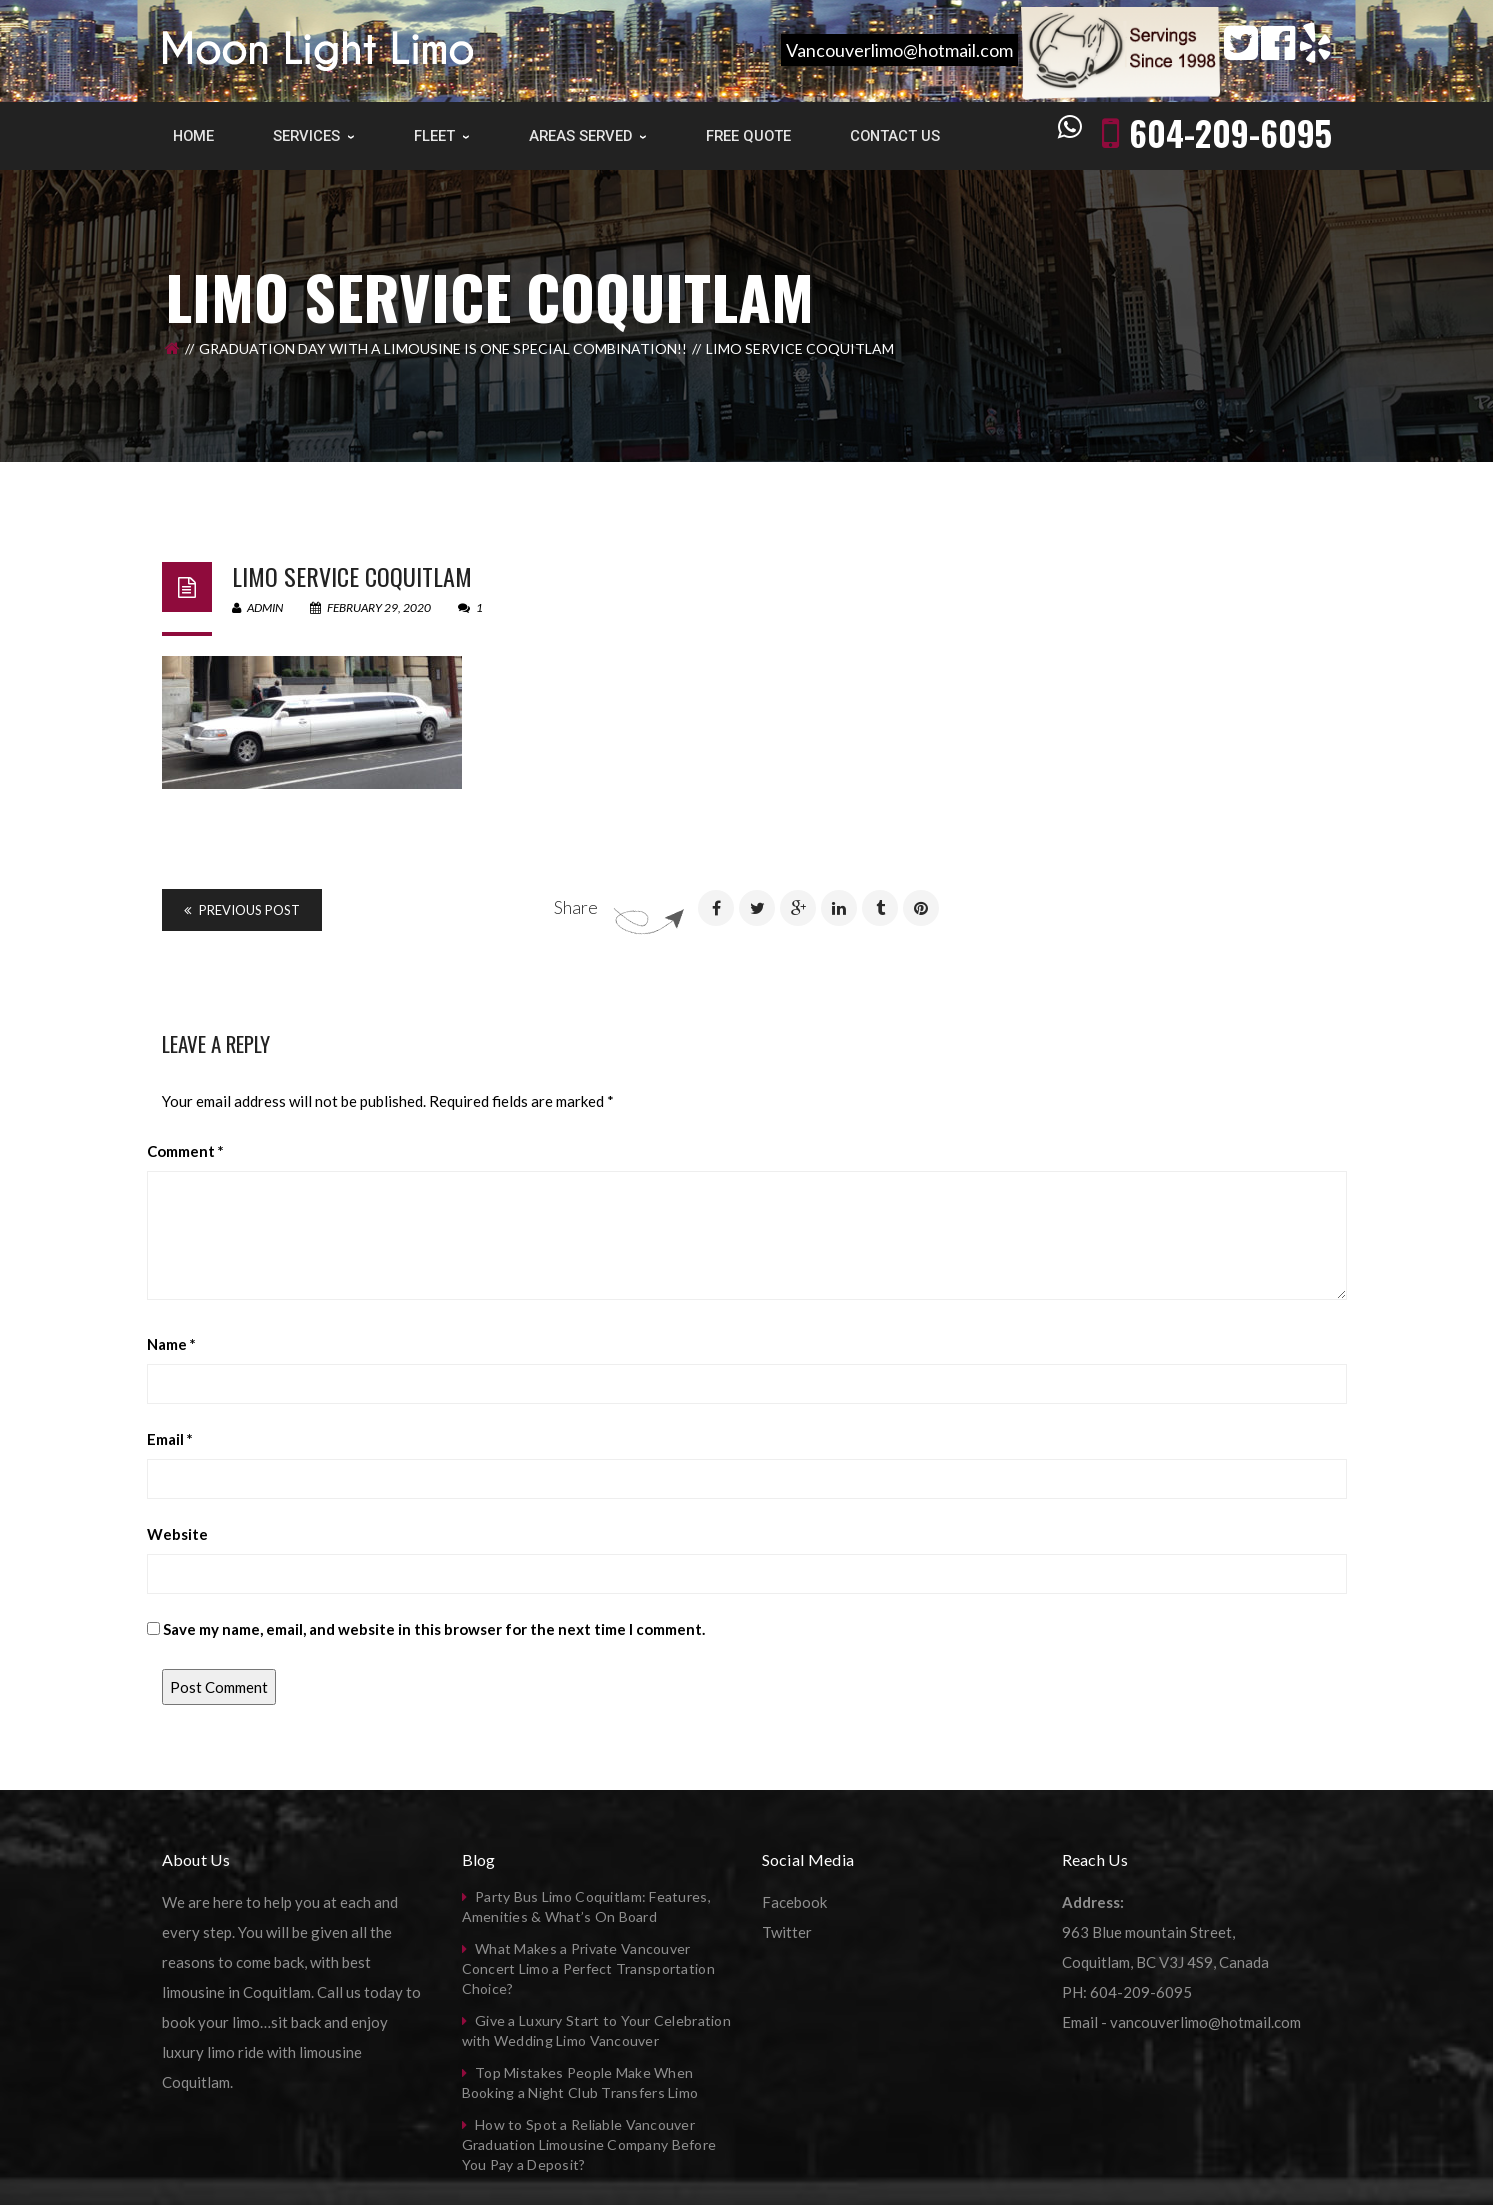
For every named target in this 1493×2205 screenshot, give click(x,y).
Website (177, 1534)
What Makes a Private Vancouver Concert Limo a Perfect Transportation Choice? (588, 1968)
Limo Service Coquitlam (352, 576)
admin (257, 607)
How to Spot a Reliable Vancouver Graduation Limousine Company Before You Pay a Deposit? (589, 2144)
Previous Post (242, 910)
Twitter (787, 1932)
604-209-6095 (1230, 132)
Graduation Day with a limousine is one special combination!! (443, 348)
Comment (185, 1151)
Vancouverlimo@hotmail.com (899, 50)
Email (170, 1439)
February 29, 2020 (371, 607)
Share (576, 907)
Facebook (794, 1902)
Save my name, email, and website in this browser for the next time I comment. (434, 1629)
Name (171, 1344)
